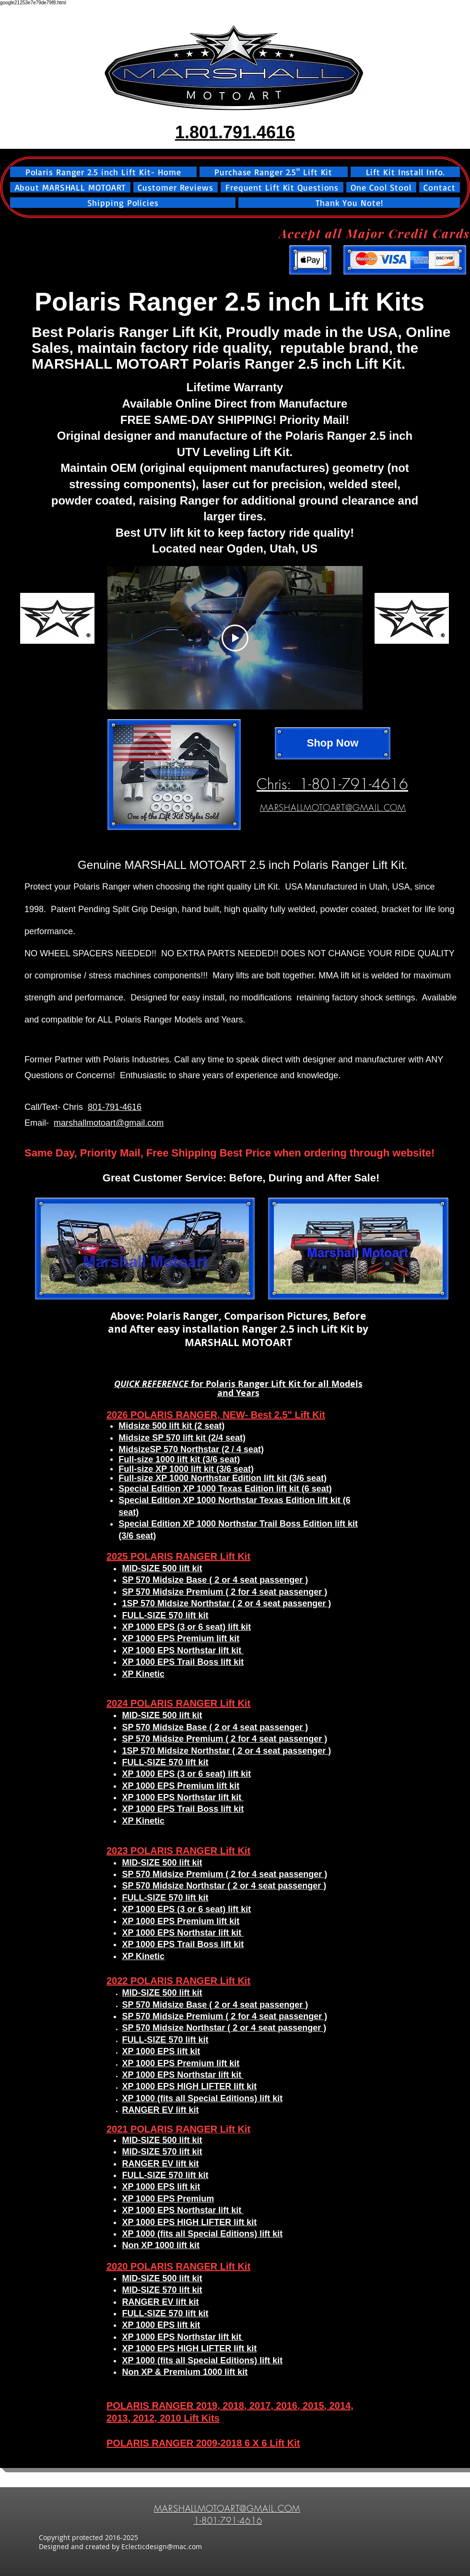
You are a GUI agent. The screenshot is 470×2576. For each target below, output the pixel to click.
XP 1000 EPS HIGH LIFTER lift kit (189, 2348)
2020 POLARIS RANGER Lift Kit (178, 2266)
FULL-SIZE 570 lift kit (165, 2313)
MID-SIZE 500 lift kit (162, 2278)
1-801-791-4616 (228, 2520)
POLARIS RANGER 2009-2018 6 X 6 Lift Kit (203, 2443)
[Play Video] (235, 638)
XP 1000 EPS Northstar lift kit (183, 2337)
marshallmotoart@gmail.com (109, 1123)
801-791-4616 (114, 1107)
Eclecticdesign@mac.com (161, 2546)
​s (217, 2418)
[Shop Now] (332, 743)
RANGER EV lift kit (160, 2302)
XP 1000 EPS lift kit (161, 2325)
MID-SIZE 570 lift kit (162, 2290)
